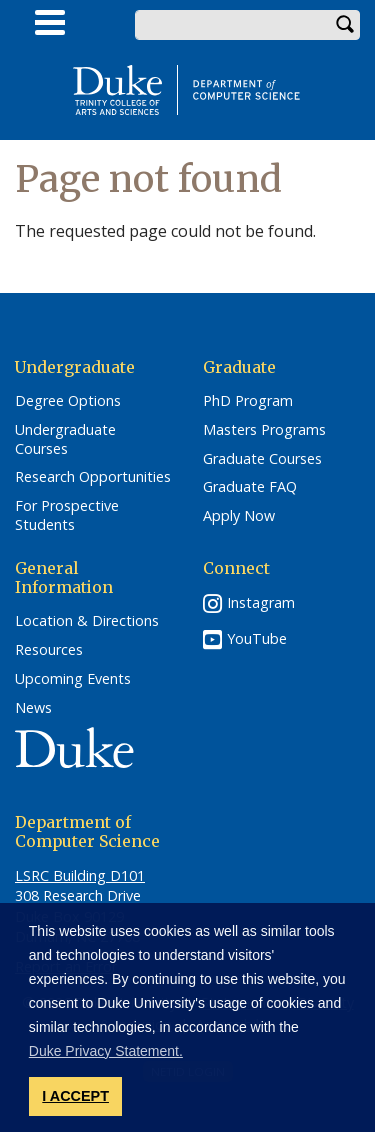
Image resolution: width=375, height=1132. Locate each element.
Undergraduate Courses (65, 439)
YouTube (257, 638)
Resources (49, 650)
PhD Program (248, 401)
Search (345, 25)
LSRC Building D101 (80, 875)
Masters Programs (264, 430)
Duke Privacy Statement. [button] (106, 1051)
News (33, 708)
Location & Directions (87, 621)
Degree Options (68, 401)
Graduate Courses (262, 459)
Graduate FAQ (250, 487)
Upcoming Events (73, 679)
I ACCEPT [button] (75, 1096)
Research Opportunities (93, 477)
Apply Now (239, 516)
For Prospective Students (67, 515)
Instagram (261, 602)
